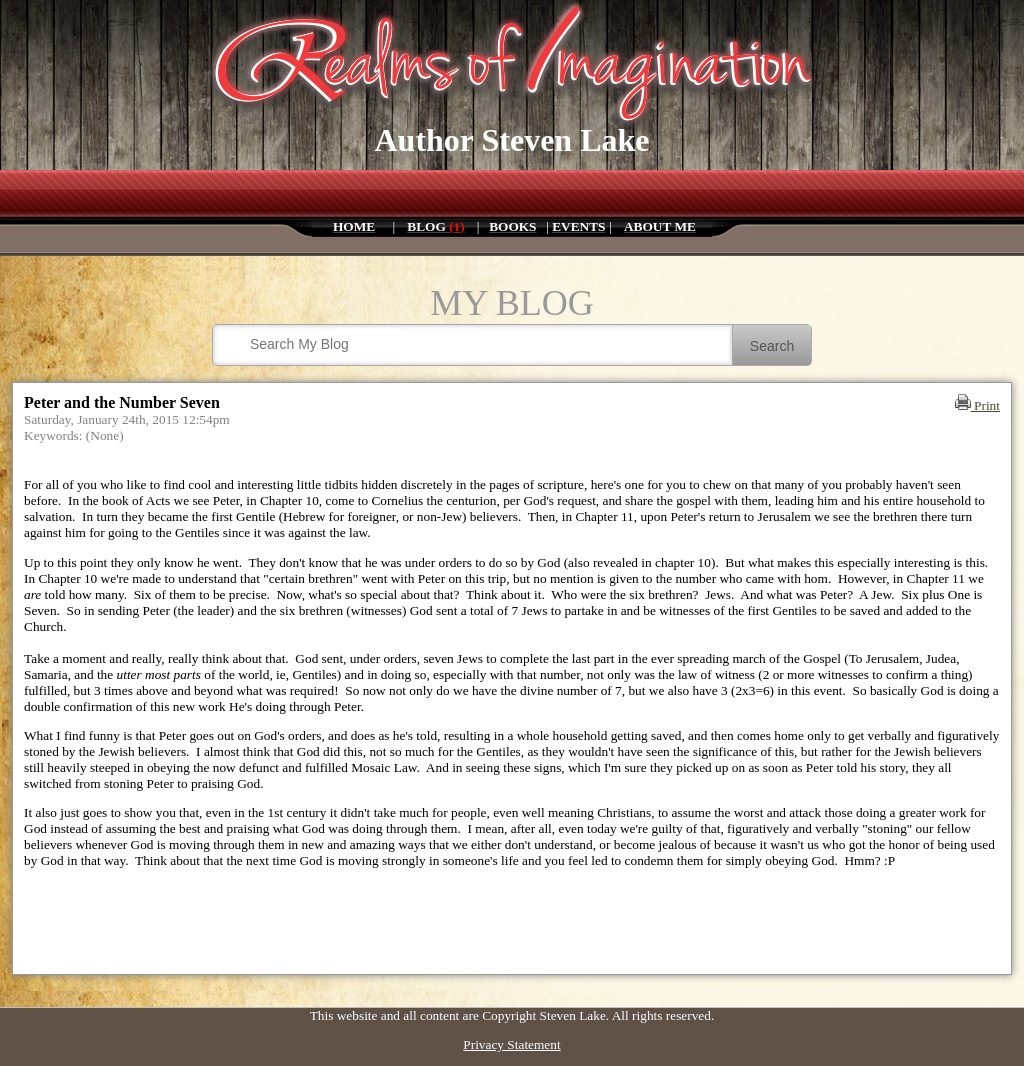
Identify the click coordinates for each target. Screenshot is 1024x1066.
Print (977, 405)
